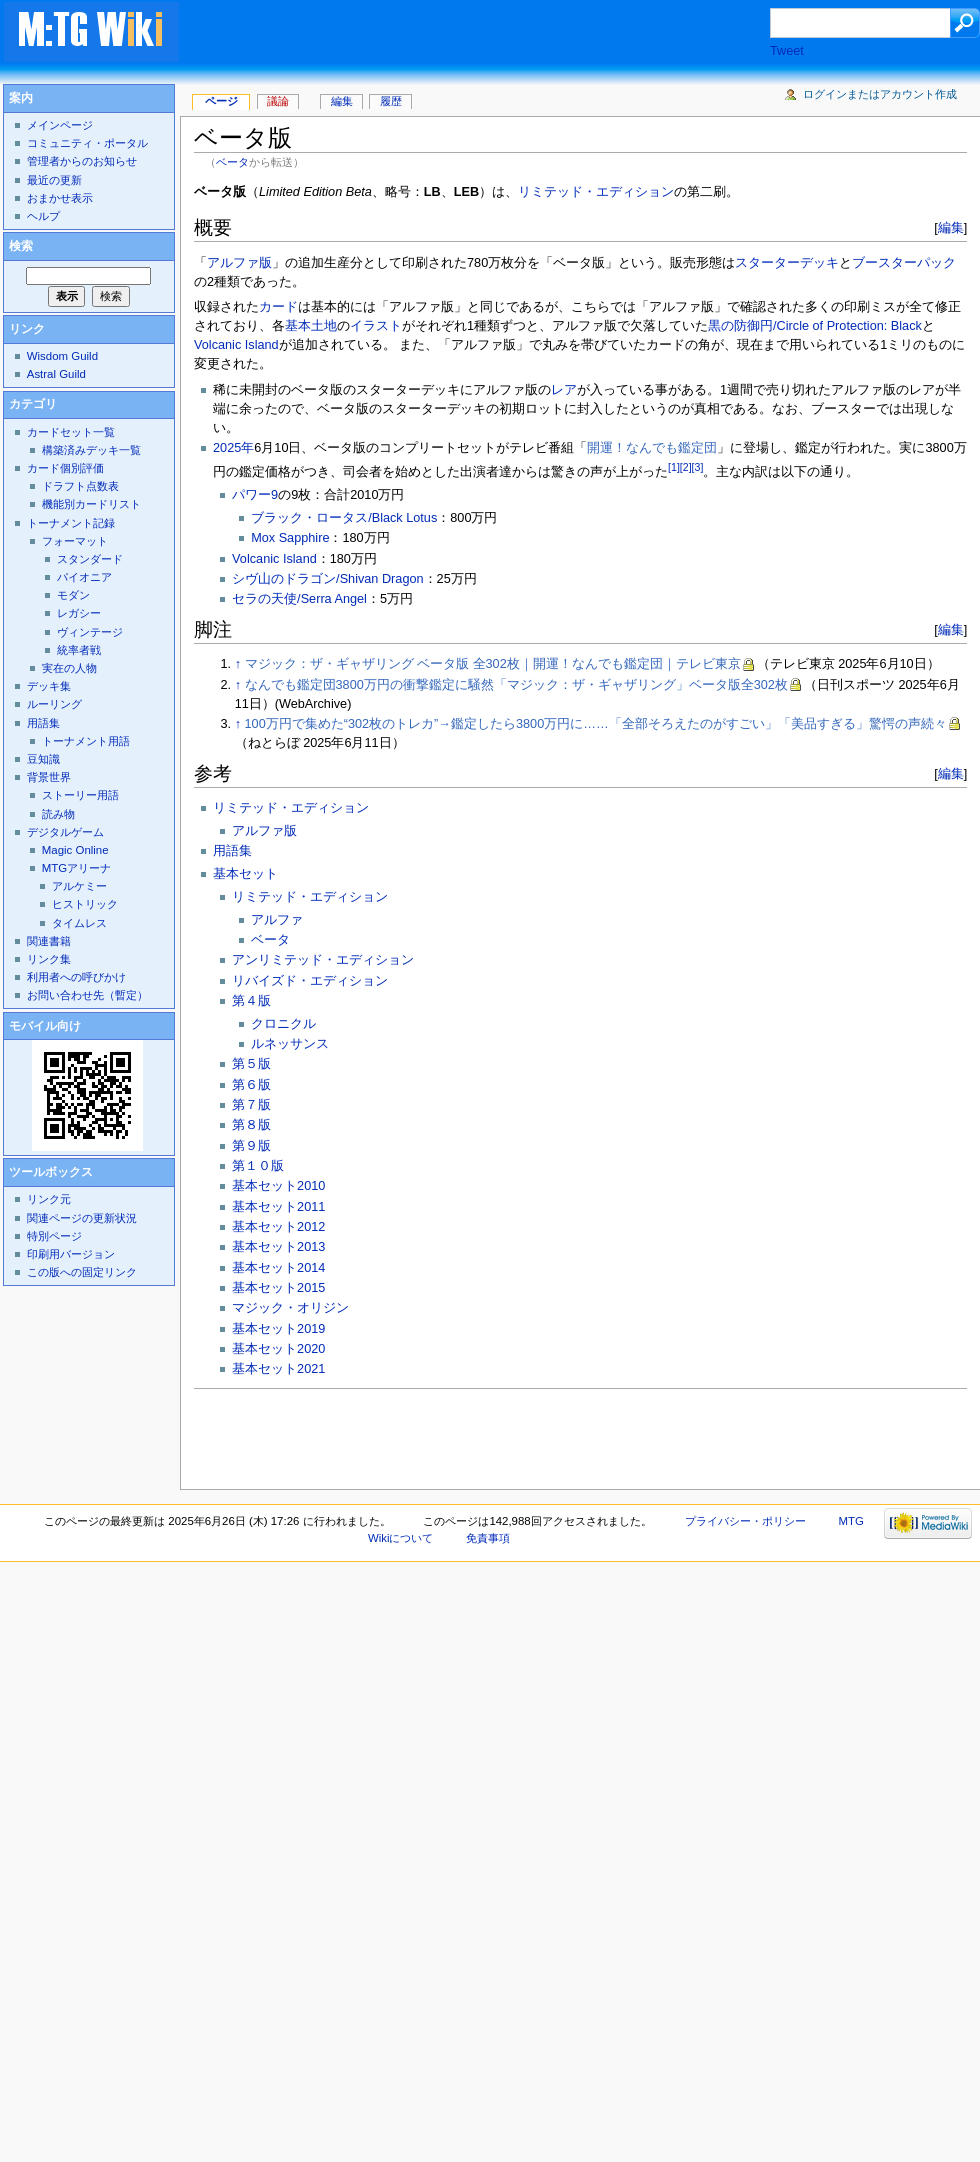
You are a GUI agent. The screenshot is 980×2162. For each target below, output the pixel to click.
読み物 (58, 814)
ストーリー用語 (80, 795)
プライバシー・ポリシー (745, 1521)
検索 (21, 246)
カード (278, 307)
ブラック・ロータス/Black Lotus (344, 518)
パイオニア (84, 577)
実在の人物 (69, 668)
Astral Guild (56, 374)
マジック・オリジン (290, 1308)
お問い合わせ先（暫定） (87, 995)
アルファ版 (239, 263)
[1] (674, 467)
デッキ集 (49, 686)
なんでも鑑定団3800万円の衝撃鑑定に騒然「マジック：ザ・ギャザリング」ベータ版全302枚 (516, 685)
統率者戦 (79, 650)
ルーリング (54, 704)
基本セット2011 (278, 1207)
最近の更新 (54, 180)
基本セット (245, 874)
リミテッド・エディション (596, 192)
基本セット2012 (278, 1227)
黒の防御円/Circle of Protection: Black (815, 326)
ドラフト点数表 (80, 486)
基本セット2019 (278, 1329)
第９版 (251, 1146)
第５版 (251, 1064)
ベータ (232, 162)
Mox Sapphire (290, 538)
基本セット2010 (278, 1186)
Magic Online (75, 850)
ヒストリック (85, 904)
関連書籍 (49, 941)
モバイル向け (45, 1026)
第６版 (251, 1085)
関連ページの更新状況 (82, 1218)
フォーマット (75, 541)
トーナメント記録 (71, 523)
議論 (278, 101)
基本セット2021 (278, 1369)
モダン (73, 595)
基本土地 (311, 326)
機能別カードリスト (91, 504)
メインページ (60, 125)
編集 (951, 227)
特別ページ (54, 1236)
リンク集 (49, 959)
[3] (698, 467)
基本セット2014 (278, 1268)
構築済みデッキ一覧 (91, 450)
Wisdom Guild (62, 356)
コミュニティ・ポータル (87, 143)
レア (564, 390)
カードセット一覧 (71, 432)
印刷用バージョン (71, 1254)
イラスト (376, 326)
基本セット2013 (278, 1247)
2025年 (233, 448)
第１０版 (258, 1166)
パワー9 (255, 495)
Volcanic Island (236, 345)
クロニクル (283, 1024)
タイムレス (79, 923)
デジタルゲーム (65, 832)
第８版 (251, 1125)
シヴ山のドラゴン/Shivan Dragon (327, 579)
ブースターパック (904, 263)
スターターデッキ (787, 263)
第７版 (251, 1105)
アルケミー (79, 886)
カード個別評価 (65, 468)
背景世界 (49, 777)
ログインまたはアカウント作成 (880, 94)
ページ (221, 101)
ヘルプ (43, 216)
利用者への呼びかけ (76, 977)
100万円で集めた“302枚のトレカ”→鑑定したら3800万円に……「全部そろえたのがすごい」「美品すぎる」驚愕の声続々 (596, 724)
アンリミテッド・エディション (323, 960)
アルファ (277, 920)
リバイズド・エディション (310, 981)
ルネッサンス (290, 1044)
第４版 (251, 1001)
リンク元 (49, 1199)
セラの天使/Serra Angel (299, 599)
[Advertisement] (358, 79)
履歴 (391, 101)
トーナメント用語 (86, 741)
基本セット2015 (278, 1288)
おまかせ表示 (60, 198)
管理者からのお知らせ (82, 161)
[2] (686, 467)
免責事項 (488, 1538)
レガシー (79, 613)
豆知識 (43, 759)
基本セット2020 (278, 1349)
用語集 (232, 851)
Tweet (787, 51)
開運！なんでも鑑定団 (652, 448)
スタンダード (90, 559)
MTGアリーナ (76, 868)
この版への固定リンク (82, 1272)
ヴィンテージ (90, 632)
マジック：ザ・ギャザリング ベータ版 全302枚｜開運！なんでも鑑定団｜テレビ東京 (493, 664)
